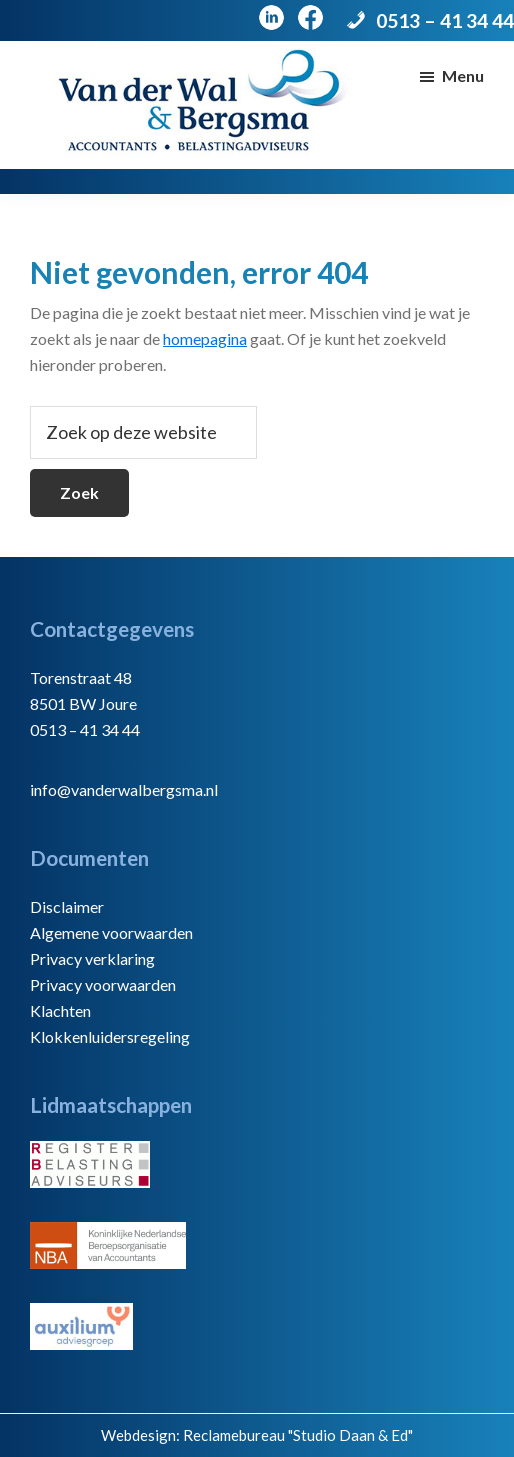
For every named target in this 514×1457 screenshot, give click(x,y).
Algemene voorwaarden (111, 932)
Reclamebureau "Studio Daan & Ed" (298, 1435)
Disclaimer (67, 906)
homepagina (205, 338)
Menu (463, 75)
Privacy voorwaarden (103, 984)
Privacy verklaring (92, 958)
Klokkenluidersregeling (110, 1036)
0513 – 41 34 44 (445, 20)
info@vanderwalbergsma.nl (124, 789)
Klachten (60, 1010)
